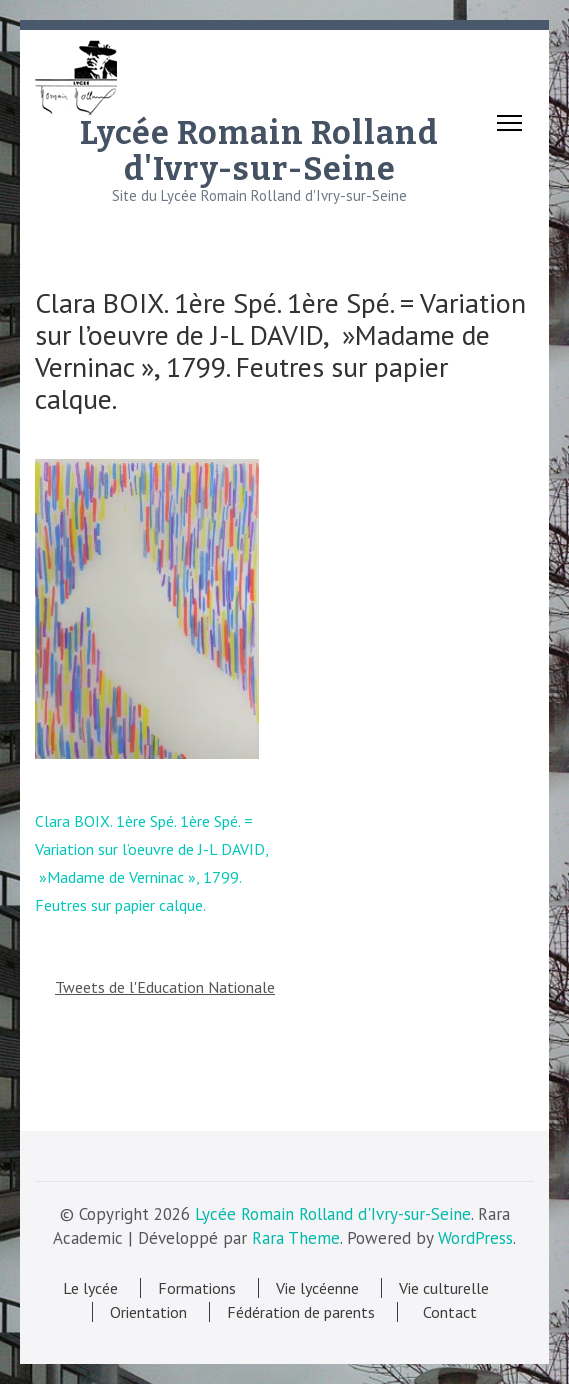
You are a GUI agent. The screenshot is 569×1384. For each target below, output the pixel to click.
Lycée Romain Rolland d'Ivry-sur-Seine (259, 151)
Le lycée (90, 1288)
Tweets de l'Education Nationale (165, 987)
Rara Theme (296, 1238)
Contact (446, 1312)
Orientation (148, 1312)
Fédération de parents (301, 1312)
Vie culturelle (444, 1288)
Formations (197, 1288)
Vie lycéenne (317, 1288)
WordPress (475, 1238)
